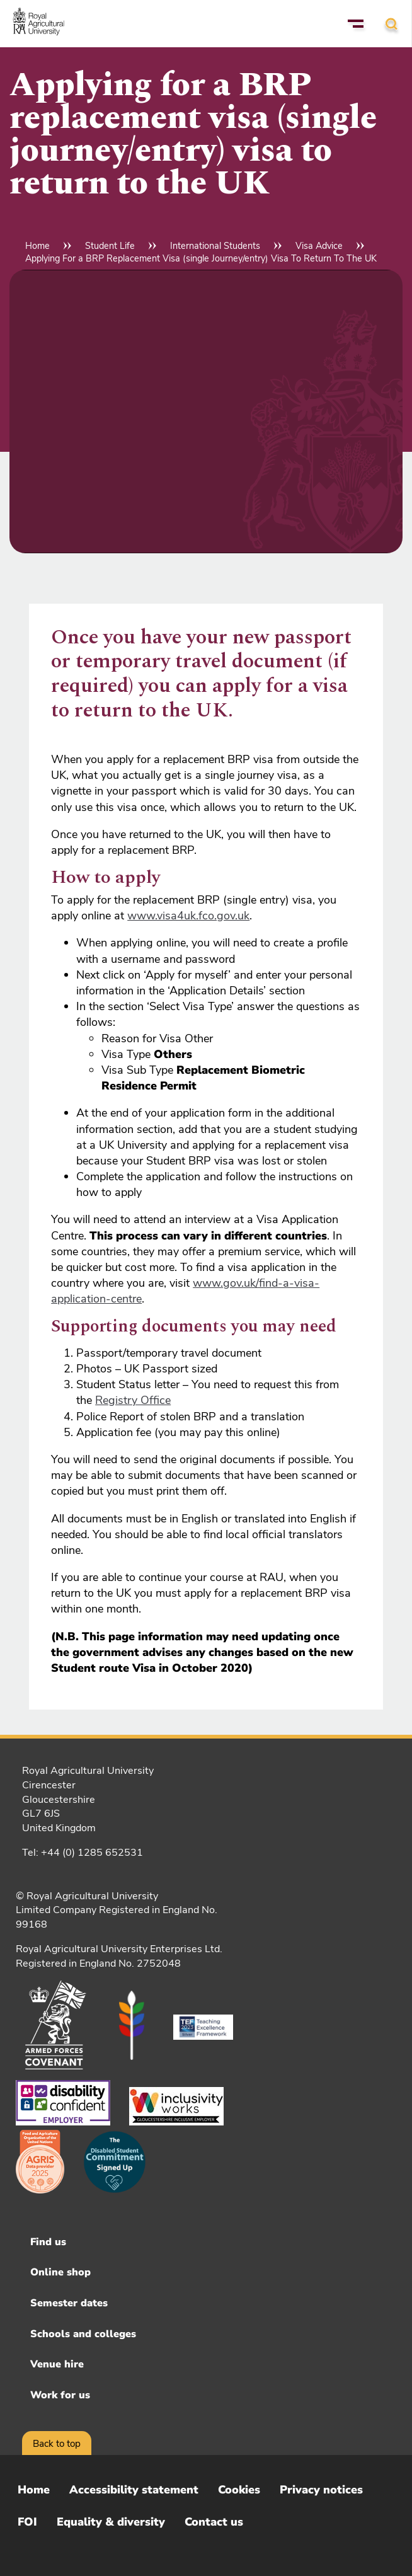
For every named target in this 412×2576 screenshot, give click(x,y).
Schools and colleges (83, 2334)
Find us (48, 2242)
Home (37, 245)
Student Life (110, 245)
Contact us (214, 2521)
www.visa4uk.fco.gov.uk (188, 915)
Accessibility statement (133, 2489)
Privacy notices (321, 2489)
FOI (27, 2521)
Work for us (60, 2395)
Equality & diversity (111, 2521)
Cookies (239, 2489)
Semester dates (69, 2303)
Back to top (57, 2443)
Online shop (60, 2272)
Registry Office (133, 1400)
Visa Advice (319, 245)
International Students (215, 245)
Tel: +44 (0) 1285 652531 (82, 1853)
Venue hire (57, 2364)
